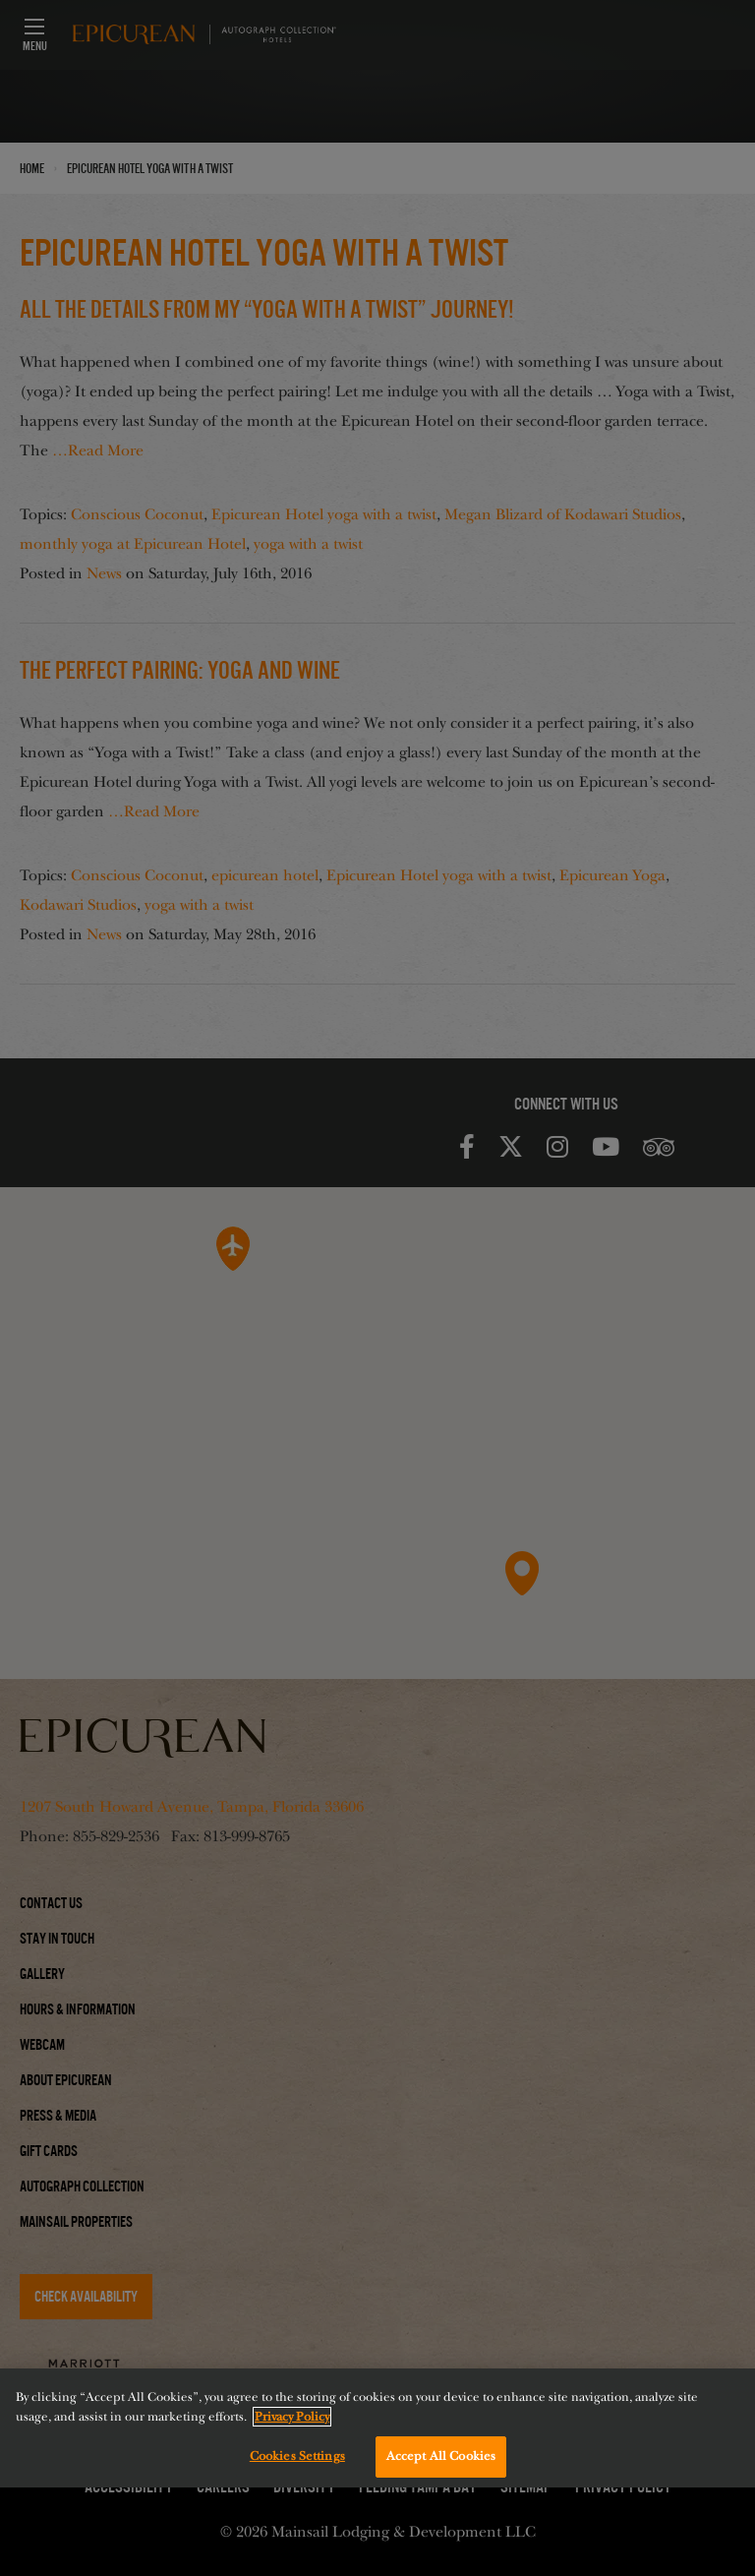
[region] (377, 2427)
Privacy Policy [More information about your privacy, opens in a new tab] (292, 2417)
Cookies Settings (297, 2456)
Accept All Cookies (440, 2456)
